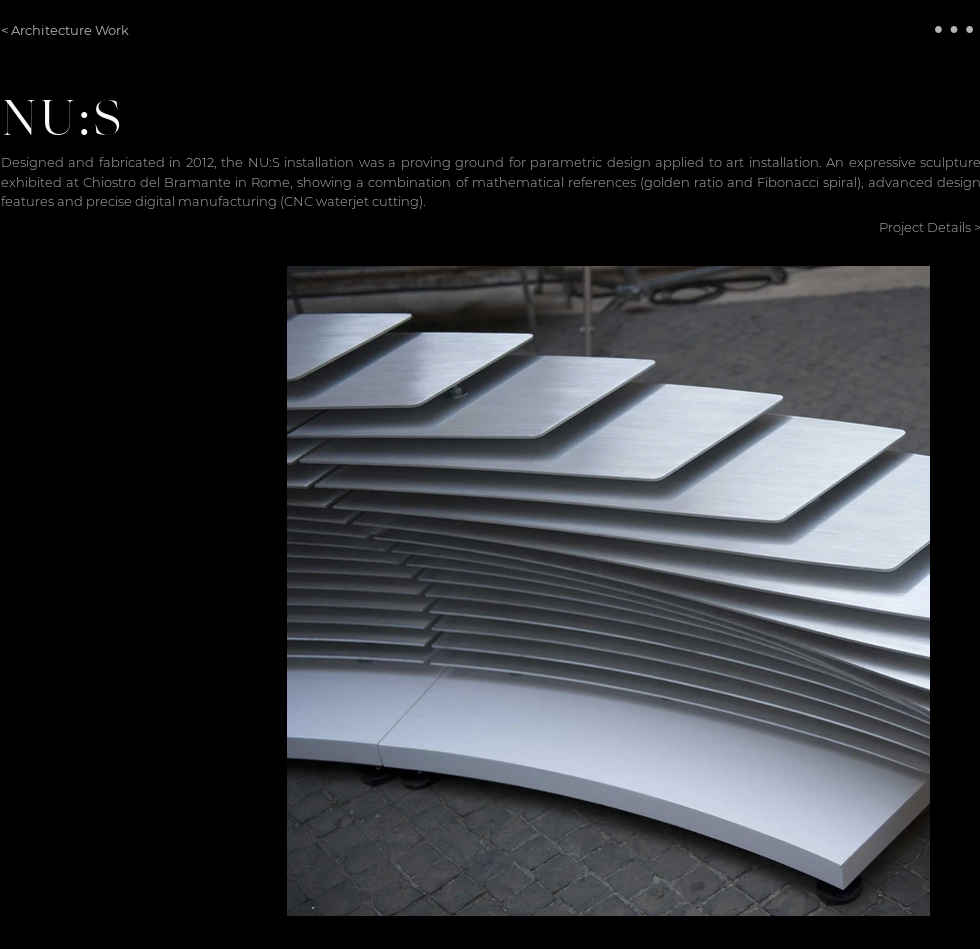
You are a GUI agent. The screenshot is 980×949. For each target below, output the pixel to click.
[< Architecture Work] (66, 30)
